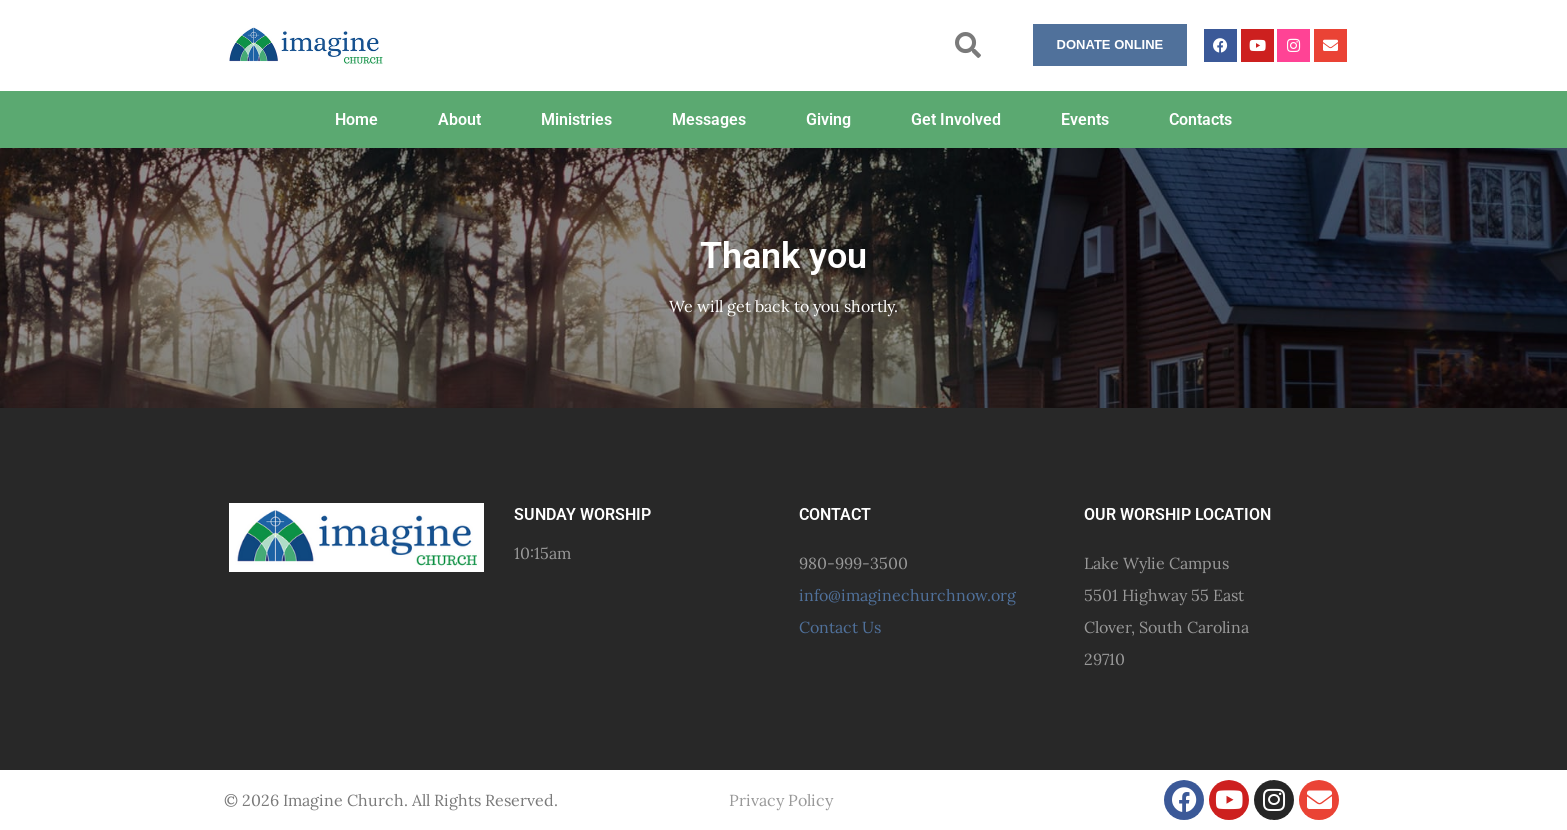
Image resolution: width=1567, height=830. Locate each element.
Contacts (1200, 119)
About (459, 119)
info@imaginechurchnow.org (907, 595)
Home (356, 119)
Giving (828, 119)
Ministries (576, 119)
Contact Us (840, 627)
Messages (709, 119)
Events (1085, 119)
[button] (967, 45)
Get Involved (956, 119)
